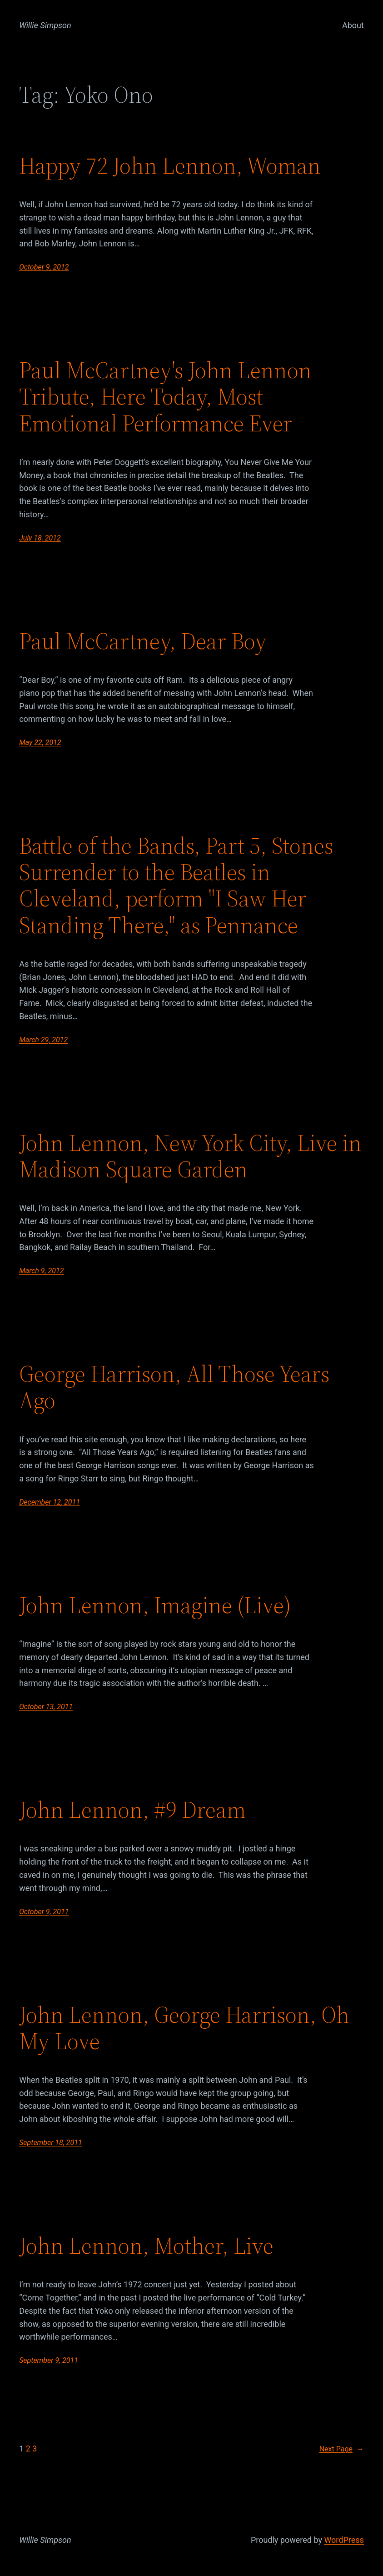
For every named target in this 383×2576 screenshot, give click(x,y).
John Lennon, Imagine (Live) (155, 1605)
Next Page (341, 2449)
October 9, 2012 (44, 267)
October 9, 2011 (44, 1911)
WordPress (343, 2540)
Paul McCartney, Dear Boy (143, 641)
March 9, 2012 (41, 1270)
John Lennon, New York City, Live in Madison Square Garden (190, 1156)
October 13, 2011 (46, 1706)
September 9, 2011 (48, 2360)
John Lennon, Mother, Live (146, 2246)
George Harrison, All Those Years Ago (174, 1387)
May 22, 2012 (40, 742)
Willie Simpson (45, 25)
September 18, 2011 (50, 2142)
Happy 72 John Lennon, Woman (170, 166)
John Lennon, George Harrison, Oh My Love (184, 2028)
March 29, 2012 (43, 1039)
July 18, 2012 (39, 538)
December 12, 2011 (49, 1502)
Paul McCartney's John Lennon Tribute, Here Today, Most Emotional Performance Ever (165, 396)
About (353, 25)
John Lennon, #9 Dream (132, 1810)
